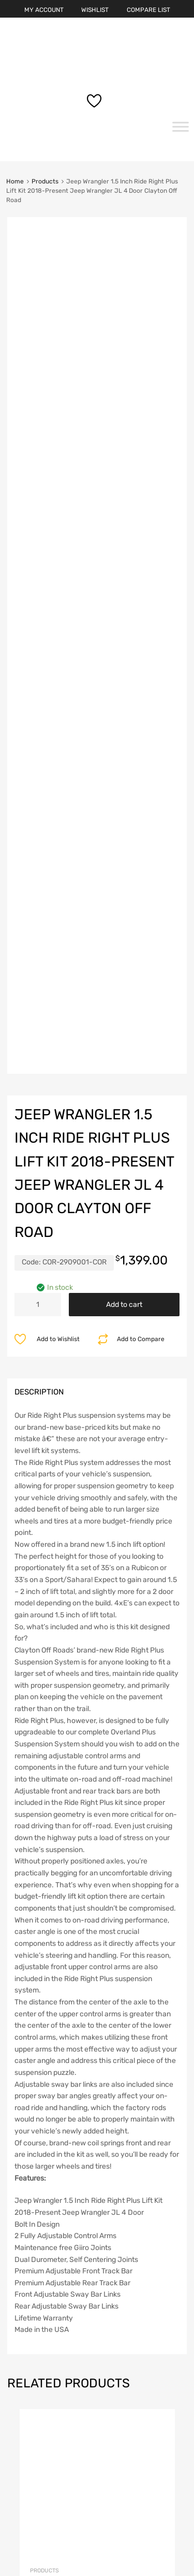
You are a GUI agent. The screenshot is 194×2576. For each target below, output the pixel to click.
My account (33, 2365)
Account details (40, 2380)
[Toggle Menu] (180, 130)
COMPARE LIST (148, 9)
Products (45, 181)
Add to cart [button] (158, 1992)
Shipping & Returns (46, 2498)
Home (15, 181)
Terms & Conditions (46, 2513)
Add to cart (124, 625)
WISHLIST (95, 9)
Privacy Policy (38, 2483)
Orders (25, 2395)
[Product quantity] (38, 625)
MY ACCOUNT (44, 9)
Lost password (38, 2410)
